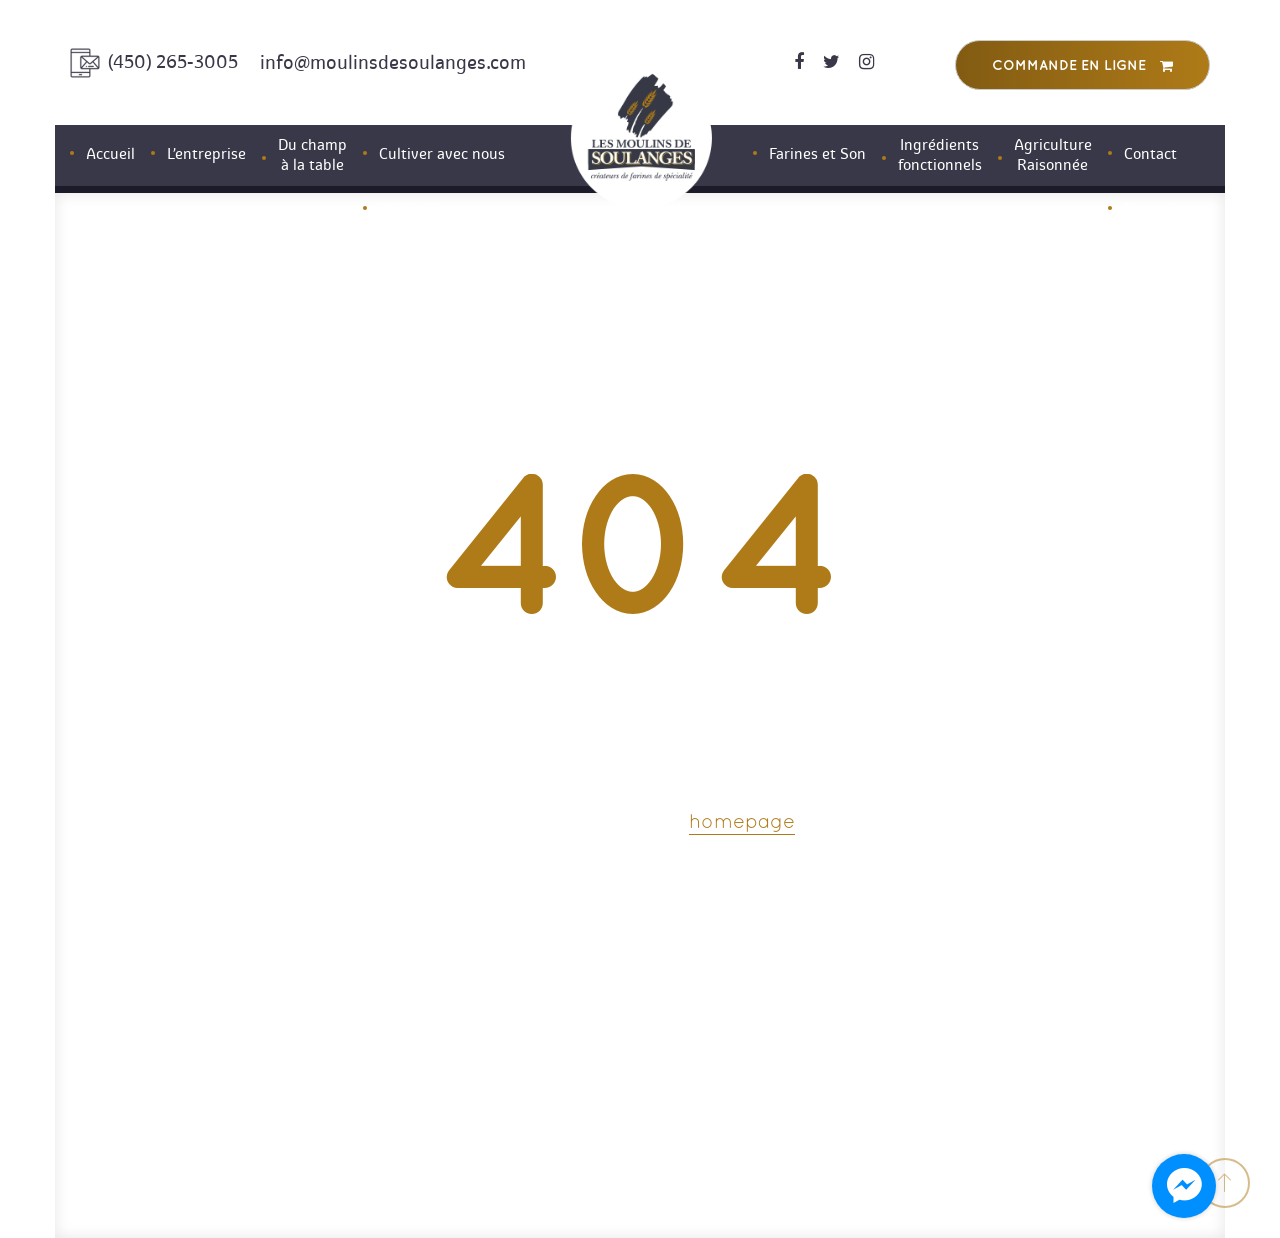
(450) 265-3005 (173, 62)
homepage (742, 823)
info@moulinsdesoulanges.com (393, 62)
